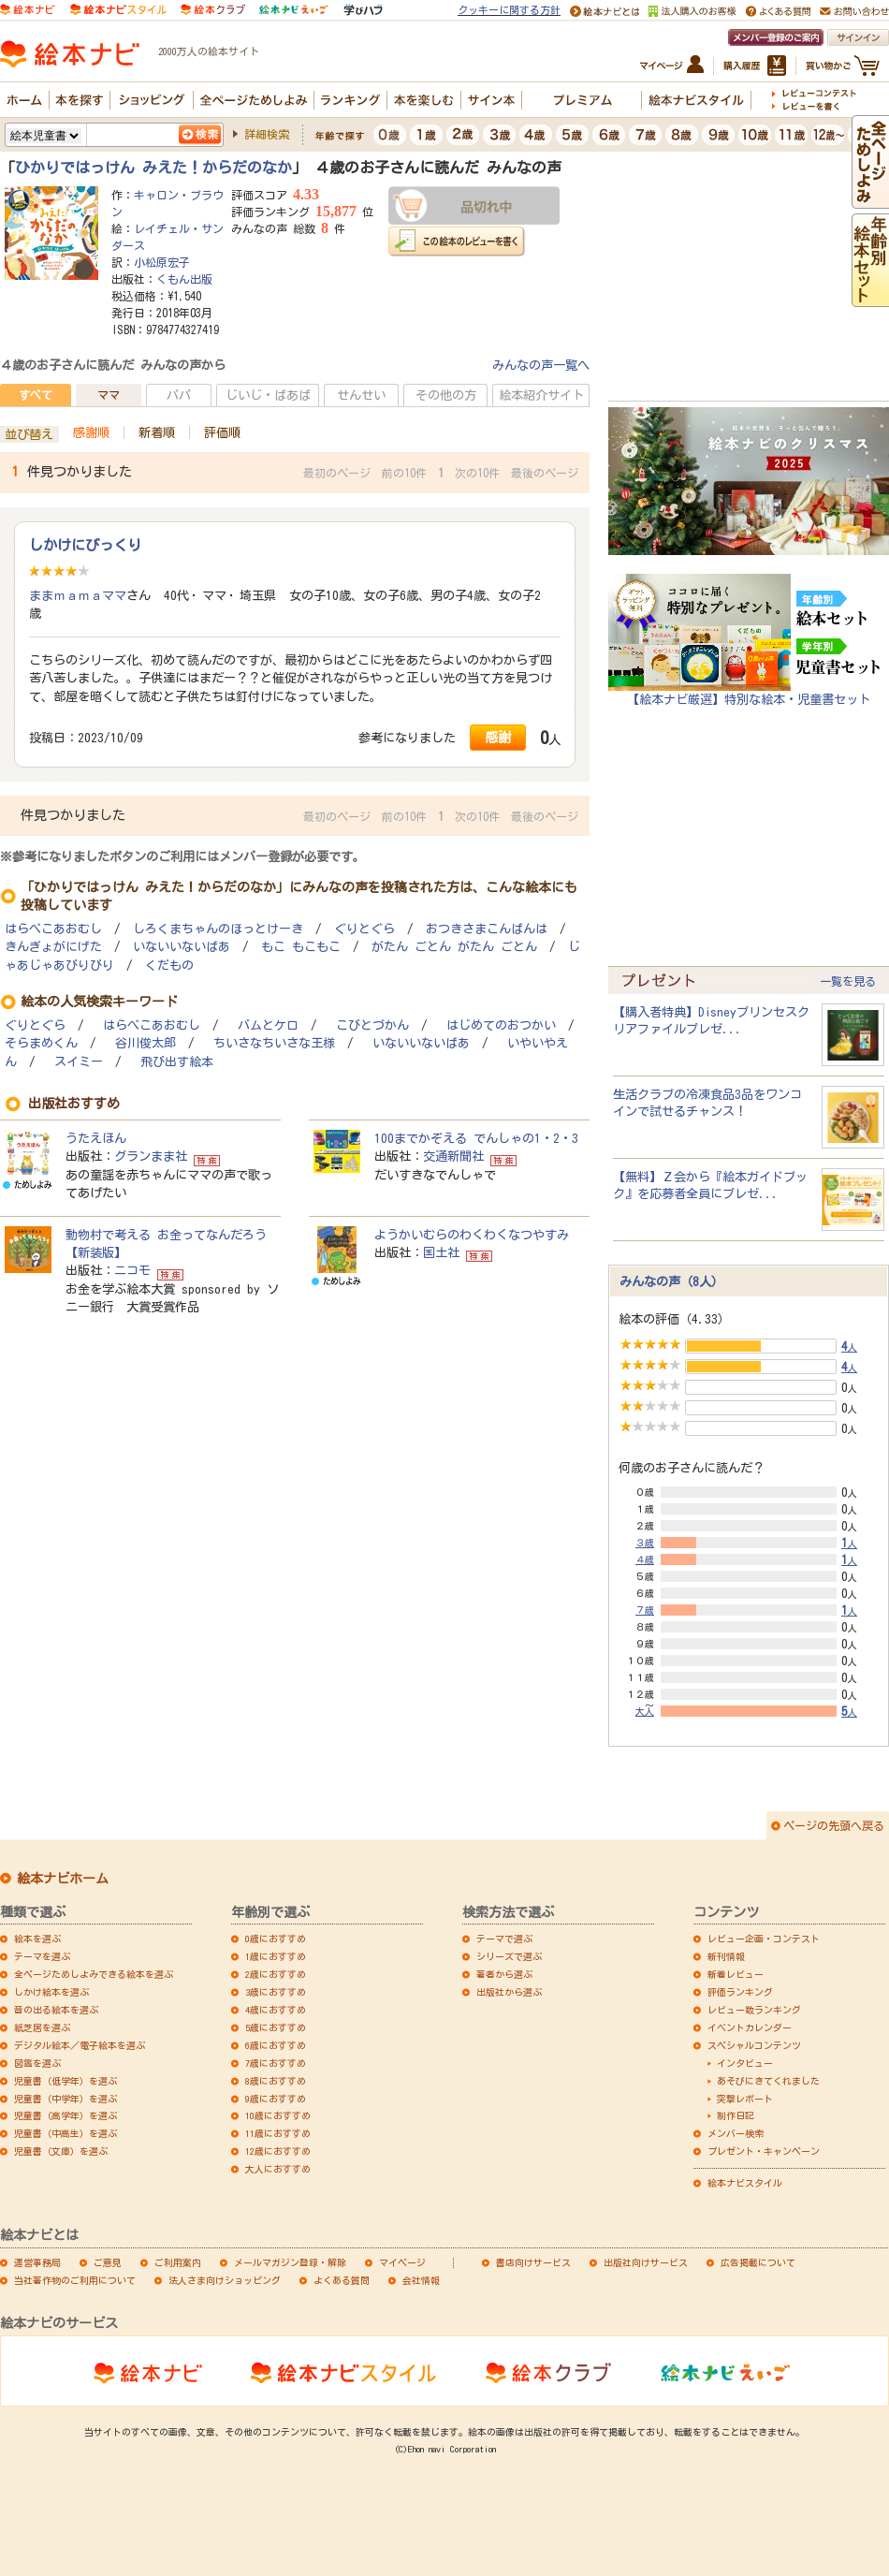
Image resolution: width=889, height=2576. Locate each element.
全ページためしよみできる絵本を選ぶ (93, 1974)
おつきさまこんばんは (486, 929)
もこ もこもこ (301, 947)
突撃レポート (745, 2098)
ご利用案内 (177, 2262)
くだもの (169, 965)
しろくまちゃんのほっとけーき (218, 929)
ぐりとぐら (364, 929)
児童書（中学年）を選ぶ (65, 2098)
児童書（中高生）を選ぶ (65, 2133)
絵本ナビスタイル (744, 2183)
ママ (108, 395)
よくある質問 (341, 2280)
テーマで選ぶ (504, 1938)
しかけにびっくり (85, 544)
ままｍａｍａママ (77, 595)
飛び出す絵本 (176, 1062)
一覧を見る (848, 981)
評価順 (222, 432)
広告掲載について (758, 2262)
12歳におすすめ (278, 2151)
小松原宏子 (162, 262)
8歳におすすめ (275, 2081)
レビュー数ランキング (754, 2009)
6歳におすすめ (275, 2045)
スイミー (78, 1062)
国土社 (441, 1252)
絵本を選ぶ (37, 1938)
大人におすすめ (278, 2169)
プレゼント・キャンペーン (763, 2151)
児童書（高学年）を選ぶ (65, 2115)
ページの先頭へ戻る (833, 1825)
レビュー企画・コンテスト (763, 1938)
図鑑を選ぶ (37, 2063)
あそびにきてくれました (768, 2081)
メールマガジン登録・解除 (290, 2262)
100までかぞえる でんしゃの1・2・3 (476, 1138)
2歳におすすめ (275, 1974)
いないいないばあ (181, 947)
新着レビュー (735, 1974)
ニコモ (132, 1270)
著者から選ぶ (504, 1974)
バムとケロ (268, 1025)
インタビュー (745, 2063)
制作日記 (735, 2115)
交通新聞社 (453, 1156)
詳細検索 (266, 133)
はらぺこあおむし (53, 929)
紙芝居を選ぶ (42, 2027)
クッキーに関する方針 (509, 10)
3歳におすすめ (275, 1992)
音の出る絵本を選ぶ (56, 2009)
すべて (35, 395)
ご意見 (108, 2262)
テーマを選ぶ (42, 1956)
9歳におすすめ (275, 2098)
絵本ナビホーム (63, 1878)
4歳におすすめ (275, 2009)
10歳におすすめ (278, 2115)
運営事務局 (37, 2262)
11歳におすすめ (278, 2133)
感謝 (498, 737)
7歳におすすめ (275, 2063)
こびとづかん (372, 1025)
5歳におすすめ (275, 2027)
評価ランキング (740, 1992)
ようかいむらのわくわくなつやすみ (471, 1234)
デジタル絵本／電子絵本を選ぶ (79, 2045)
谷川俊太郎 (145, 1043)
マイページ (402, 2262)
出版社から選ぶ (509, 1992)
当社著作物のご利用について (75, 2280)
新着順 (156, 432)
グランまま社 (150, 1156)
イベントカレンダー (749, 2027)
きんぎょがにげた (53, 947)
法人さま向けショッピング (224, 2280)
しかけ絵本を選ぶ (51, 1992)
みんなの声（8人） (671, 1281)
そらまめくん (41, 1043)
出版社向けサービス (646, 2262)
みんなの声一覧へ (541, 365)
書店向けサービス (533, 2262)
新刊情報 (726, 1956)
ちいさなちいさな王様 (274, 1043)
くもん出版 (184, 279)
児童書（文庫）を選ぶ (61, 2151)
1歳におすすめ (275, 1956)
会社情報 (421, 2280)
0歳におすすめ (275, 1938)
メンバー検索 (735, 2133)
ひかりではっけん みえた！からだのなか (153, 167)
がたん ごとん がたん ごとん (454, 947)
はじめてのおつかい (501, 1025)
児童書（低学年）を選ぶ (65, 2081)
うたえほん (96, 1138)
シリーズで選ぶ (509, 1956)
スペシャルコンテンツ (754, 2045)
